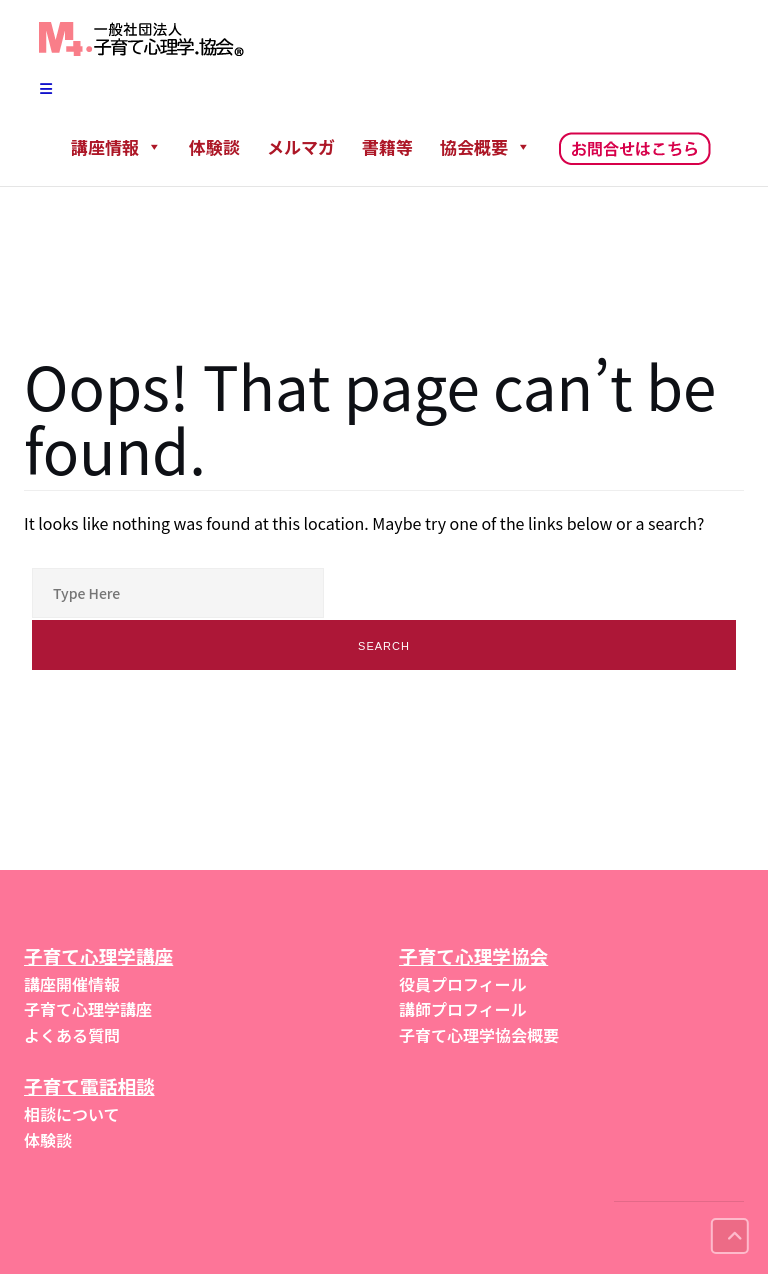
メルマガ (301, 146)
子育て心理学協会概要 (479, 1035)
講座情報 (116, 146)
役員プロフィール (463, 984)
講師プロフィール (463, 1009)
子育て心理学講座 (88, 1009)
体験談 (214, 146)
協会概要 (485, 146)
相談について (72, 1114)
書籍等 (387, 146)
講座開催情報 (72, 984)
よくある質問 (72, 1035)
